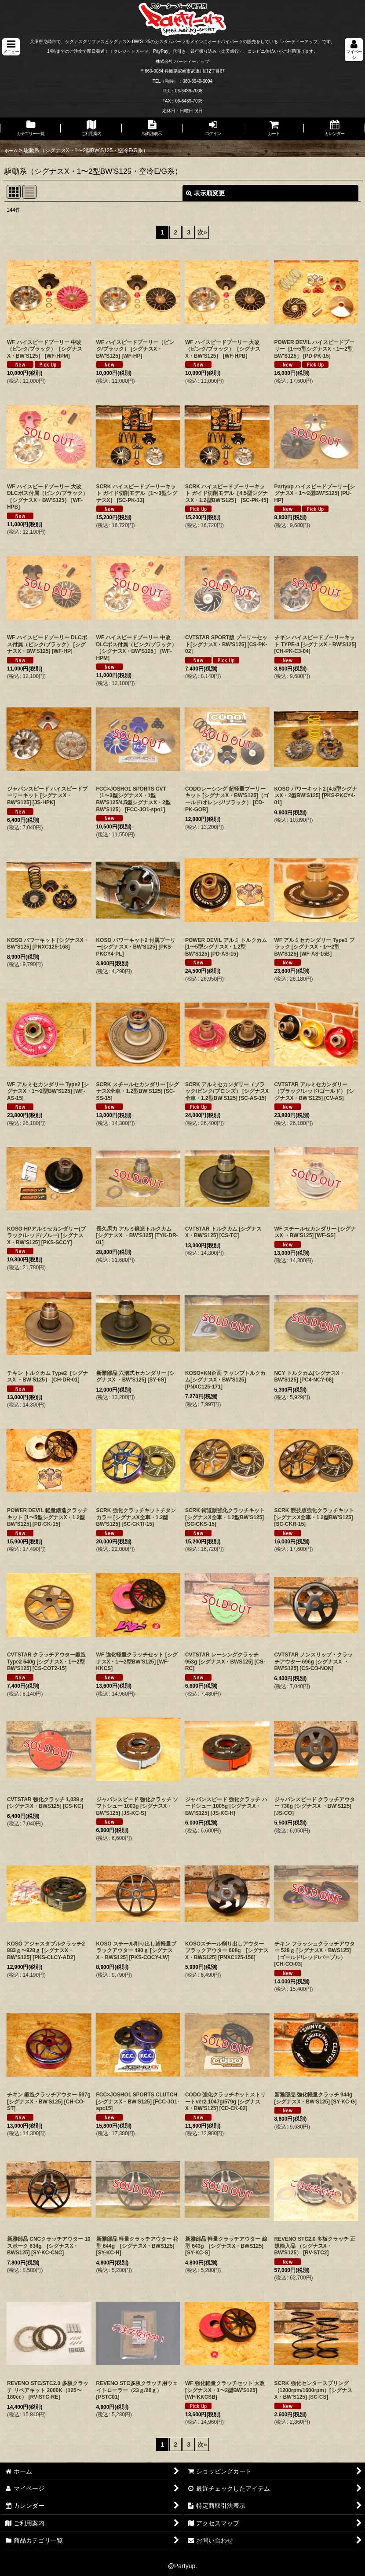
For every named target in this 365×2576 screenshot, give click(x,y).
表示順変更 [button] (205, 193)
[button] (11, 46)
